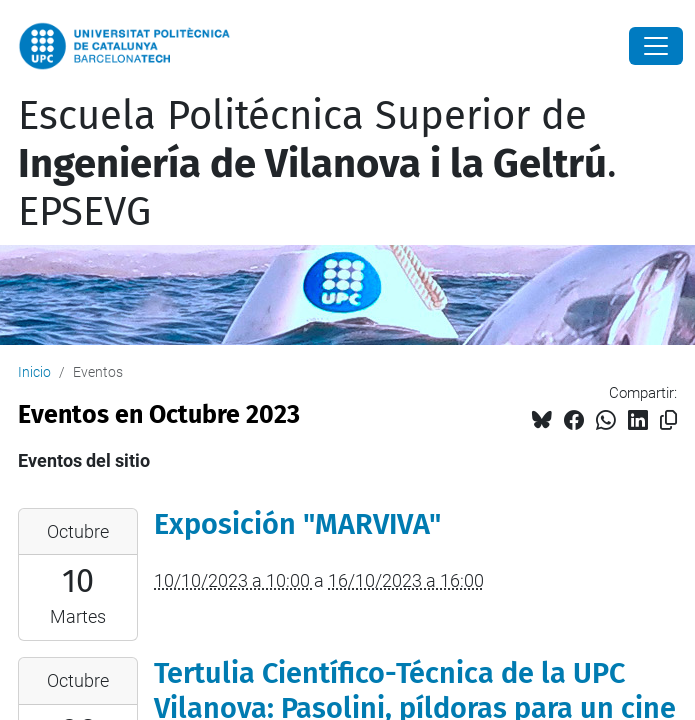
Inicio (34, 372)
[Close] (656, 46)
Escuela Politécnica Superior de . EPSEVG (317, 164)
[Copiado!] (668, 420)
